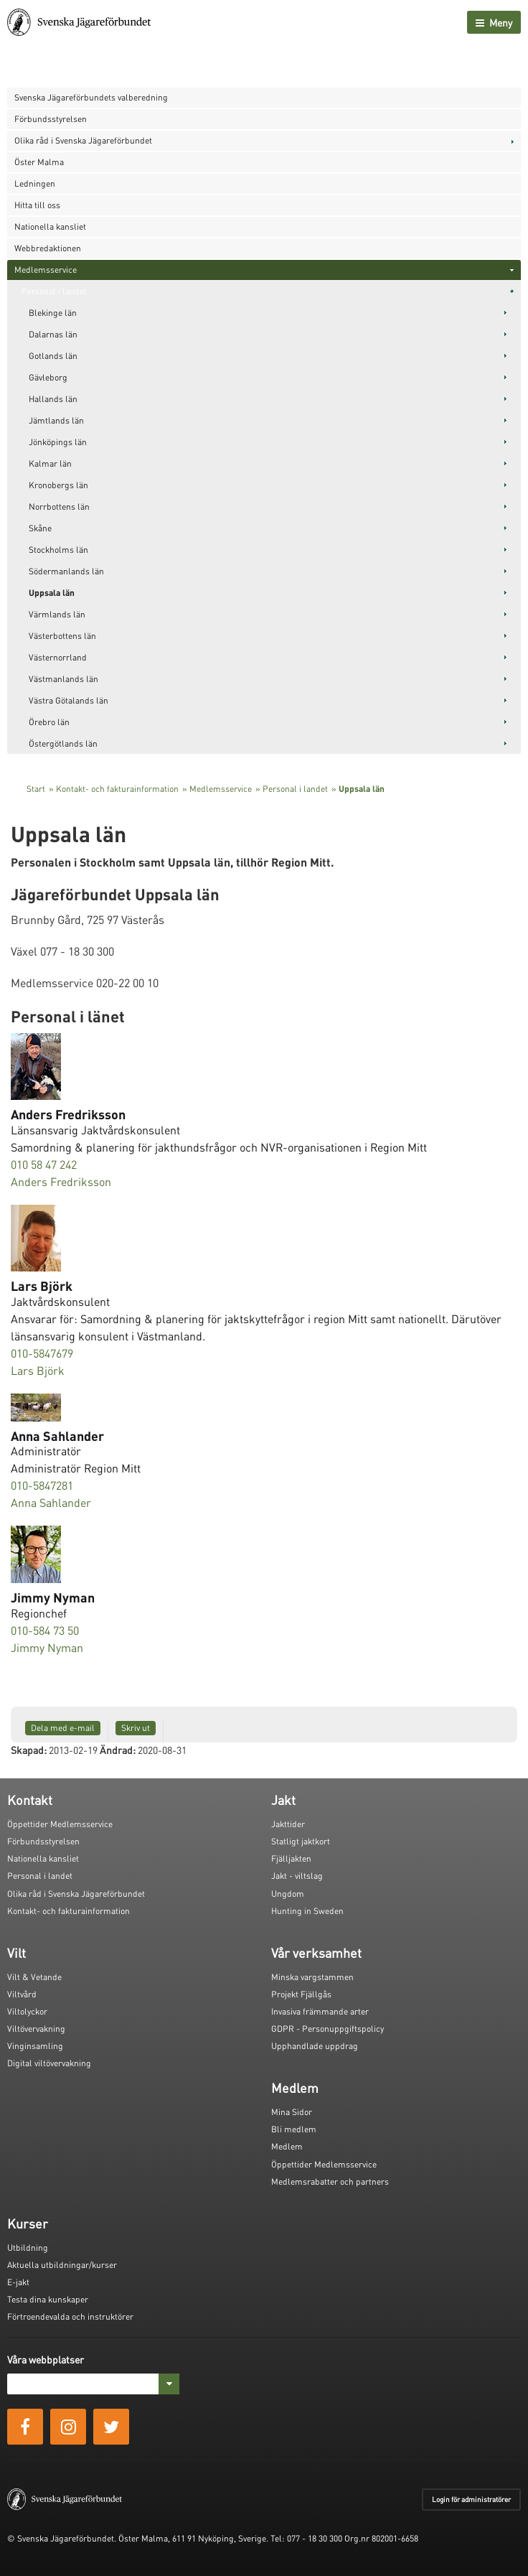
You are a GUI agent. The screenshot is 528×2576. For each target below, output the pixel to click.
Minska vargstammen (312, 1976)
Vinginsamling (35, 2045)
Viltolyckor (27, 2011)
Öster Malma (39, 162)
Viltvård (22, 1994)
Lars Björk (38, 1370)
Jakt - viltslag (297, 1875)
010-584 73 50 (45, 1630)
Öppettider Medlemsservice (60, 1824)
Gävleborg (48, 377)
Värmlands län (57, 614)
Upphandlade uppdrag (314, 2045)
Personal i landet (54, 291)
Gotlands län (53, 355)
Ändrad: (118, 1749)
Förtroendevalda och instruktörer (70, 2316)
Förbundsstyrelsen (50, 118)
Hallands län (53, 398)
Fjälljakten (291, 1858)
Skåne (40, 528)
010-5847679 (42, 1353)
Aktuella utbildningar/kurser (62, 2264)
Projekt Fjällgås (301, 1994)
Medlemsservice (45, 269)
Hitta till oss (37, 205)
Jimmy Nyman (47, 1647)
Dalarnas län (53, 334)
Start (36, 788)
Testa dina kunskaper (47, 2299)
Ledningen (34, 183)
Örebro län (49, 722)
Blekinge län (53, 312)
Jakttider (288, 1824)
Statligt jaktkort (300, 1841)
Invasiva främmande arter (320, 2011)
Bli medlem (293, 2129)
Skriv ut (135, 1727)
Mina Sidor (291, 2111)
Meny (494, 22)
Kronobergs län (58, 485)
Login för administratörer (471, 2499)
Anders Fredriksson (61, 1181)
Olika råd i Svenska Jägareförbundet (83, 140)
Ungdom (287, 1893)
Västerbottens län (62, 635)
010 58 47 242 (44, 1164)
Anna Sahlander (51, 1502)
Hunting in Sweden (307, 1910)
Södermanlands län (66, 571)
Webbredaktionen (47, 248)
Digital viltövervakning (49, 2063)
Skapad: (29, 1749)
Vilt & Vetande (34, 1976)
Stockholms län (58, 549)
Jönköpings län (58, 442)
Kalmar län (50, 463)
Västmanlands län (63, 678)
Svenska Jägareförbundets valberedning (91, 97)
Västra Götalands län (68, 700)
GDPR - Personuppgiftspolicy (327, 2028)
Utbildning (27, 2247)
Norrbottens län (59, 506)
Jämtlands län (56, 420)
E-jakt (18, 2282)
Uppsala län (52, 592)
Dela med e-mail (63, 1727)
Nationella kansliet (50, 226)
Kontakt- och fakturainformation (117, 788)
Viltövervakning (36, 2028)
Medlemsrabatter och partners (330, 2181)
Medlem (287, 2146)
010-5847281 (42, 1485)
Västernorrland (58, 657)
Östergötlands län (63, 743)
